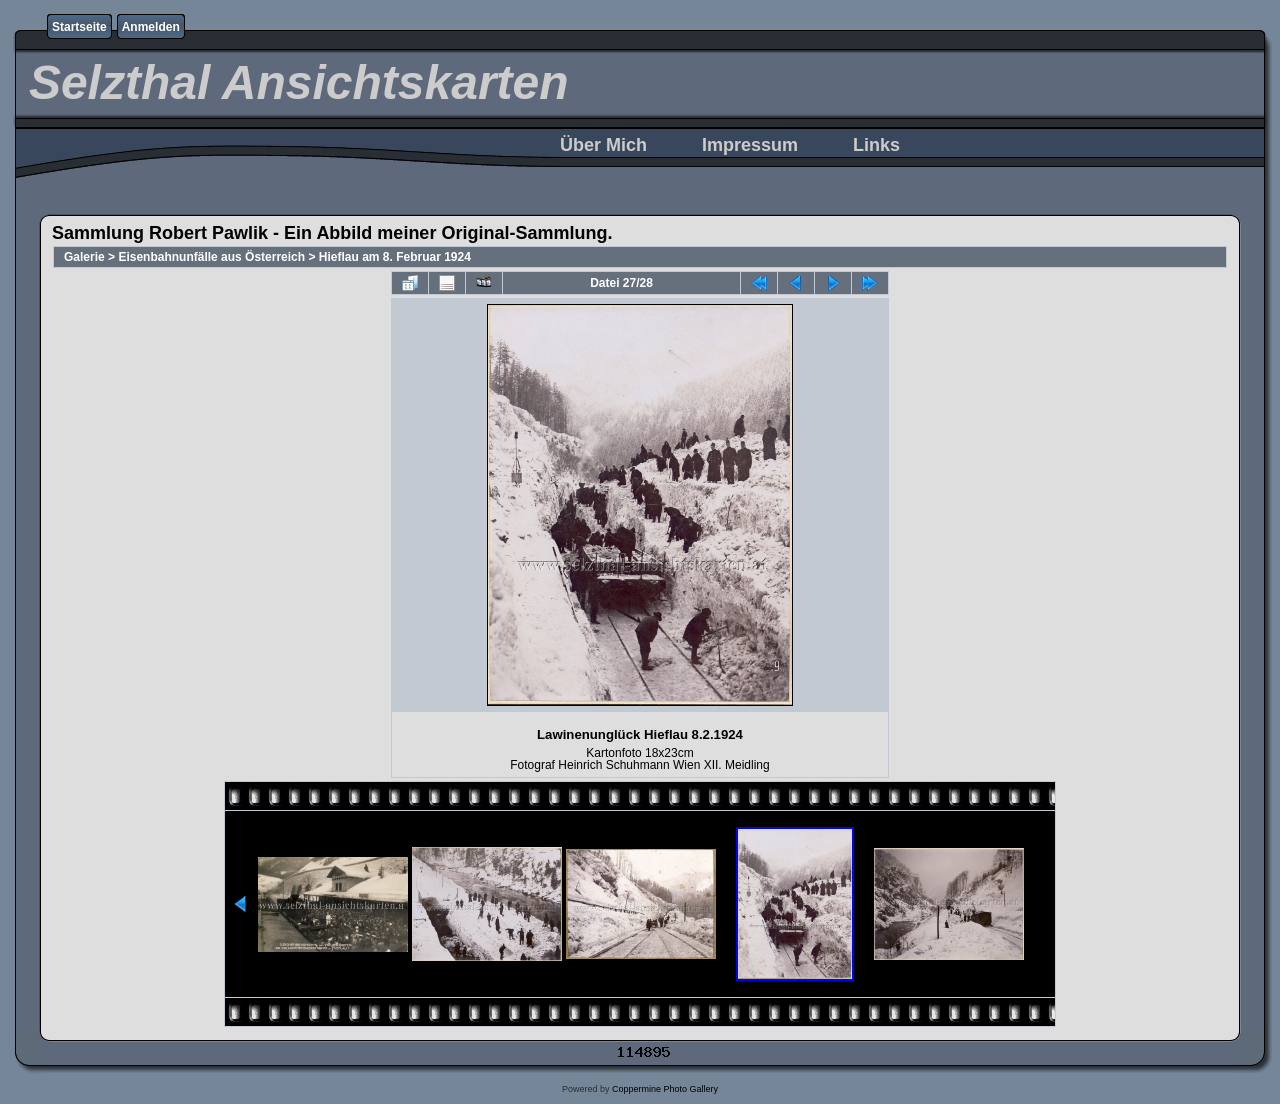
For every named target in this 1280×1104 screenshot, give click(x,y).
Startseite (79, 27)
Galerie (84, 257)
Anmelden (151, 27)
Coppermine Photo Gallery (665, 1089)
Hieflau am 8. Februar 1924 (395, 257)
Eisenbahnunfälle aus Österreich (211, 257)
